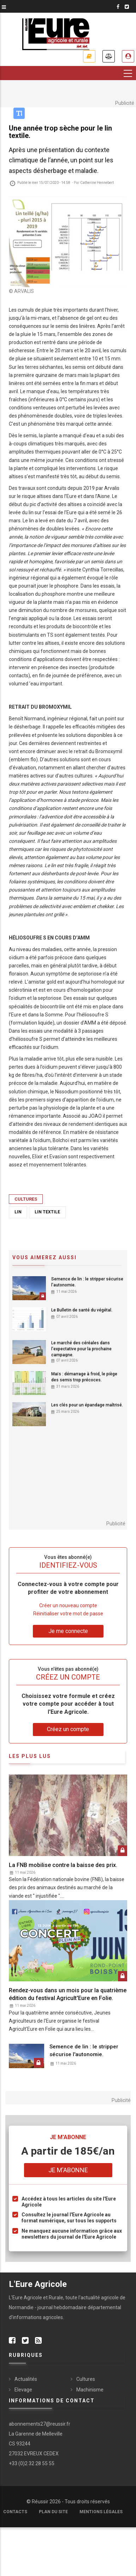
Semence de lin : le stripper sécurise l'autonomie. (87, 1282)
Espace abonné (128, 56)
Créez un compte (68, 1729)
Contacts (15, 2511)
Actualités (25, 2379)
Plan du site (53, 2511)
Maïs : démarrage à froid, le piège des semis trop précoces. (84, 1376)
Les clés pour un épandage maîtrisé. (87, 1405)
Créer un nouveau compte (68, 1605)
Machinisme (90, 2389)
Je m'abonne (89, 56)
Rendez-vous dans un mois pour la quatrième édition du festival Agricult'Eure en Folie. (67, 1994)
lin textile (47, 1211)
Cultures (25, 1199)
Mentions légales (101, 2511)
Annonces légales (108, 56)
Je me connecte (68, 1631)
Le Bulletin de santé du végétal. (81, 1310)
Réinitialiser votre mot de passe (68, 1613)
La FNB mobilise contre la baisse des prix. (63, 1865)
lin (18, 1211)
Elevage (23, 2389)
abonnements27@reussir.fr (39, 2424)
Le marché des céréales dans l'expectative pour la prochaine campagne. (81, 1348)
